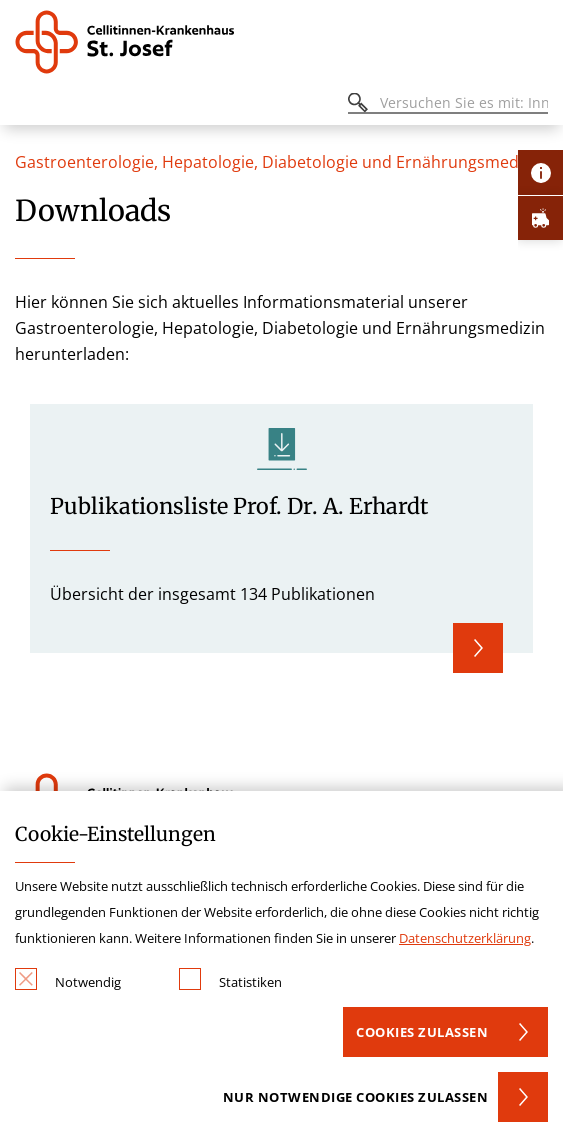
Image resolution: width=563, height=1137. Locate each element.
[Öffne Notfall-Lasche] (540, 217)
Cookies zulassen (422, 1032)
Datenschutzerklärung (465, 938)
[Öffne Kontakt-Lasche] (540, 172)
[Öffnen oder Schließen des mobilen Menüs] (26, 105)
